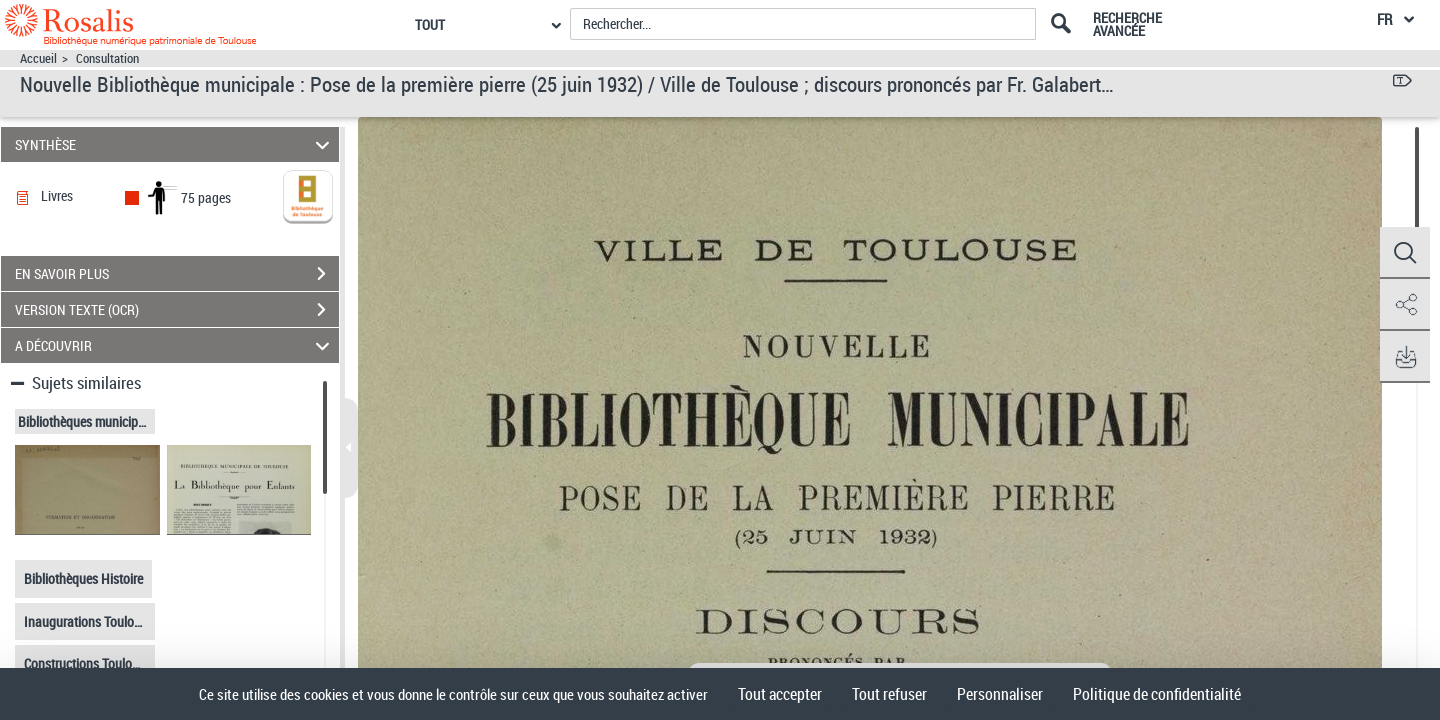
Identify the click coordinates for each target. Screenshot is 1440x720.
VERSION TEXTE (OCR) (177, 310)
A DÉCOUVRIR (175, 345)
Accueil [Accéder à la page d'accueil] (38, 58)
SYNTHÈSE (175, 144)
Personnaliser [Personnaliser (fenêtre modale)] (1000, 694)
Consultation (107, 58)
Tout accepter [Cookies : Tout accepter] (780, 694)
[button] (1405, 253)
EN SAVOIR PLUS (177, 274)
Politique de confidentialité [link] (1157, 694)
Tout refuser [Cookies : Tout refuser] (889, 694)
